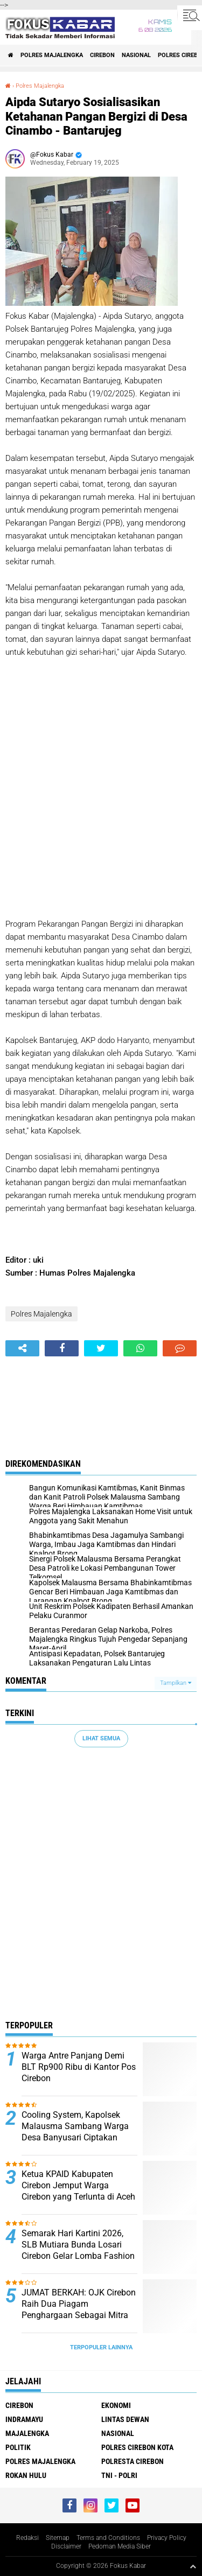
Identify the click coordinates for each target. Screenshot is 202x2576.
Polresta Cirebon (132, 2461)
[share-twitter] (101, 1348)
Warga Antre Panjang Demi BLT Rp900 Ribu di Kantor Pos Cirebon (79, 2066)
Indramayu (24, 2419)
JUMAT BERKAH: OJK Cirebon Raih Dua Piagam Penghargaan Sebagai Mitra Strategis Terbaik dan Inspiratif (79, 2314)
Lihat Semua (101, 1738)
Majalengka (27, 2433)
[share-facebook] (62, 1348)
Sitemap (57, 2538)
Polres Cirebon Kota (137, 2447)
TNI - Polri (119, 2475)
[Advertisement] (101, 776)
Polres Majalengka (51, 55)
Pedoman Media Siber (119, 2546)
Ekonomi (116, 2405)
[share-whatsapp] (140, 1348)
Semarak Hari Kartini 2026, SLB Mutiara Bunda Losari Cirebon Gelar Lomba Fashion (78, 2244)
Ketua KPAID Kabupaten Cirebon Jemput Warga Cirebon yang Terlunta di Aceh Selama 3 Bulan (78, 2191)
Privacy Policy (166, 2538)
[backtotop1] (193, 2566)
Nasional (136, 55)
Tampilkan (175, 1682)
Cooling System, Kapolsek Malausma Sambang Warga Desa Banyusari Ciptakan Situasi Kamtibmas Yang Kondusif (75, 2137)
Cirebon (102, 55)
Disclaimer (66, 2546)
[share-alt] (22, 1348)
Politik (18, 2447)
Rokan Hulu (25, 2475)
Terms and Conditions (108, 2538)
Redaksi (27, 2538)
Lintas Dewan (125, 2419)
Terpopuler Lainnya (101, 2347)
